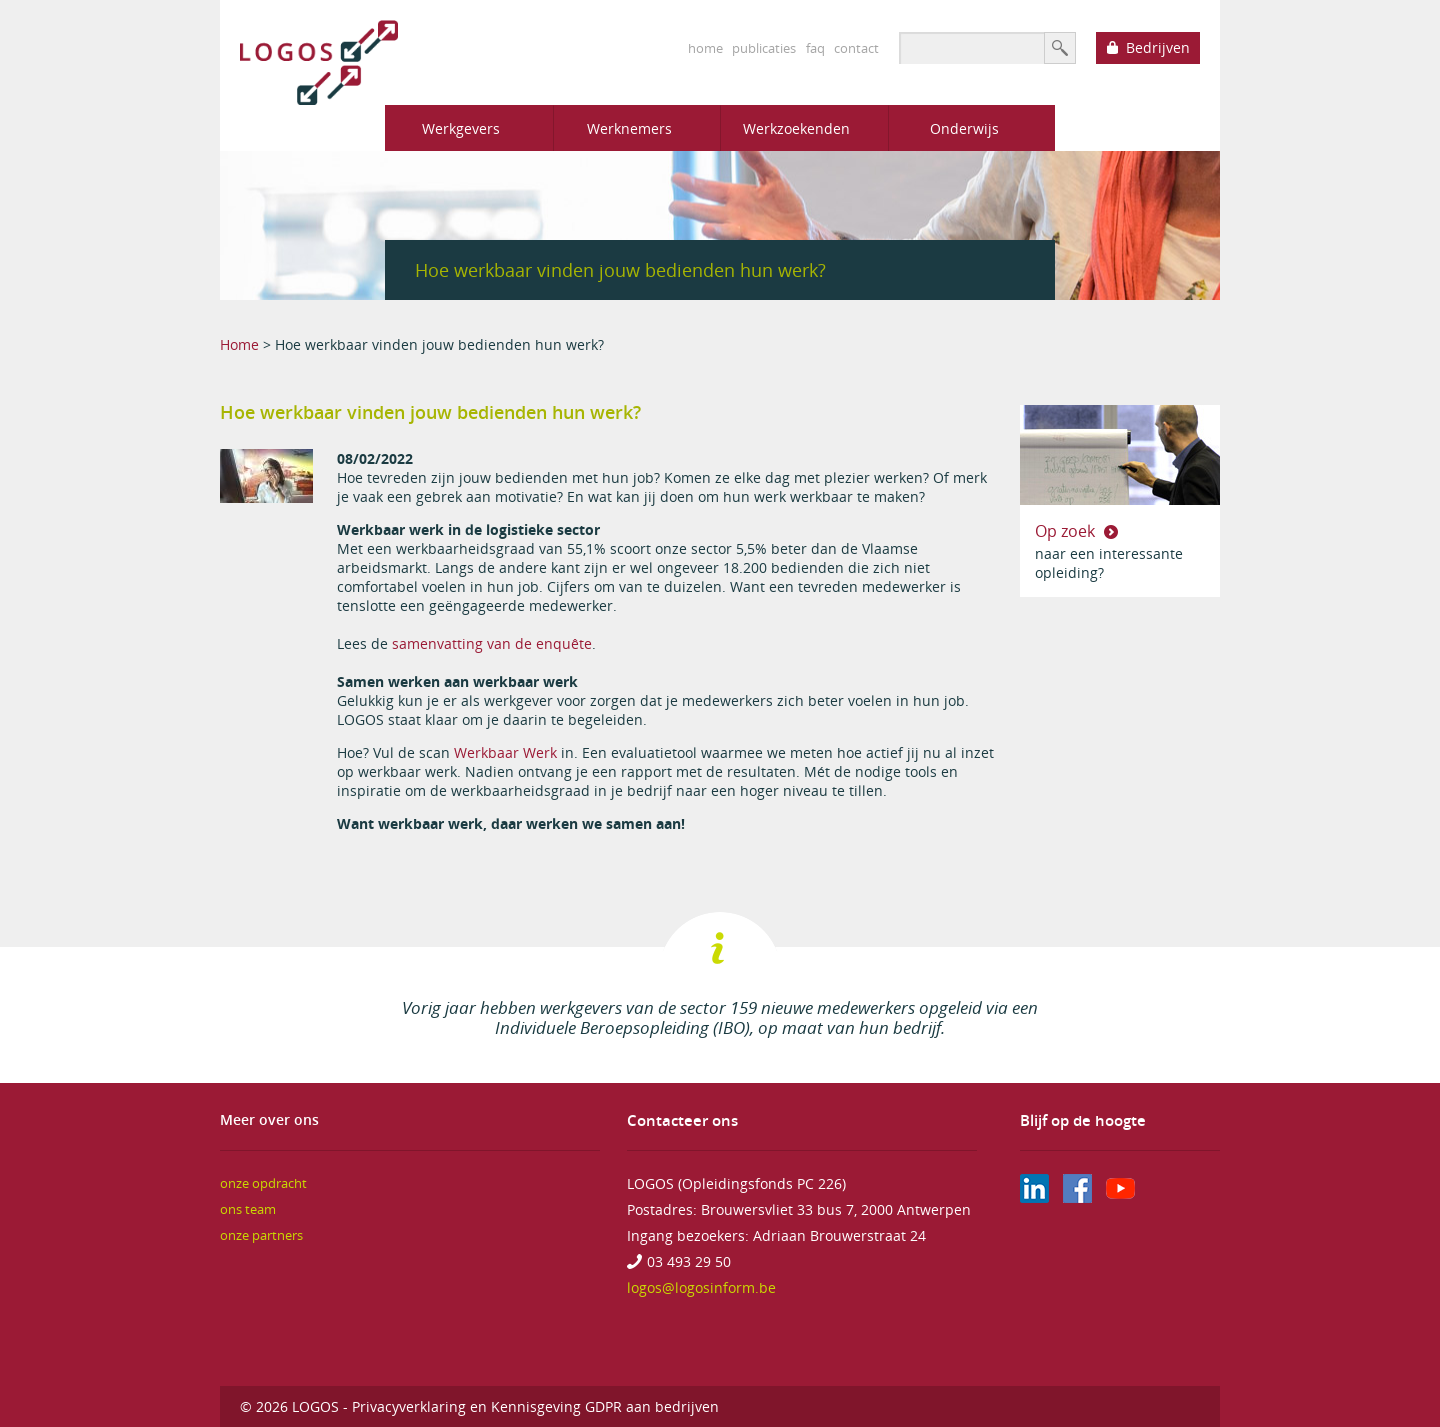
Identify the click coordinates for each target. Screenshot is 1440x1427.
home (705, 48)
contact (856, 48)
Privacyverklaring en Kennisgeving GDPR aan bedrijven (535, 1406)
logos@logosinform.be (701, 1287)
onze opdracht (263, 1183)
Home (239, 344)
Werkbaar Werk (505, 752)
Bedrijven (1158, 47)
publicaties (764, 48)
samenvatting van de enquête (492, 643)
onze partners (261, 1235)
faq (815, 48)
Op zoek (1067, 531)
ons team (248, 1209)
